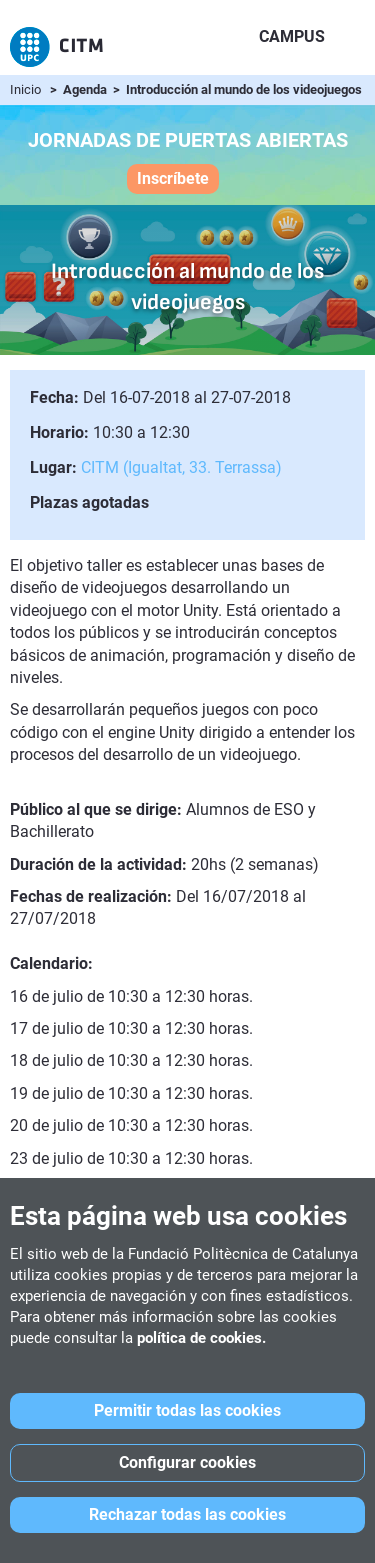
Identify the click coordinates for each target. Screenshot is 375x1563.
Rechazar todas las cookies (187, 1514)
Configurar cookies (187, 1462)
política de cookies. (201, 1338)
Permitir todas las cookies (187, 1410)
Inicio (25, 89)
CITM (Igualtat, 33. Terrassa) (181, 467)
